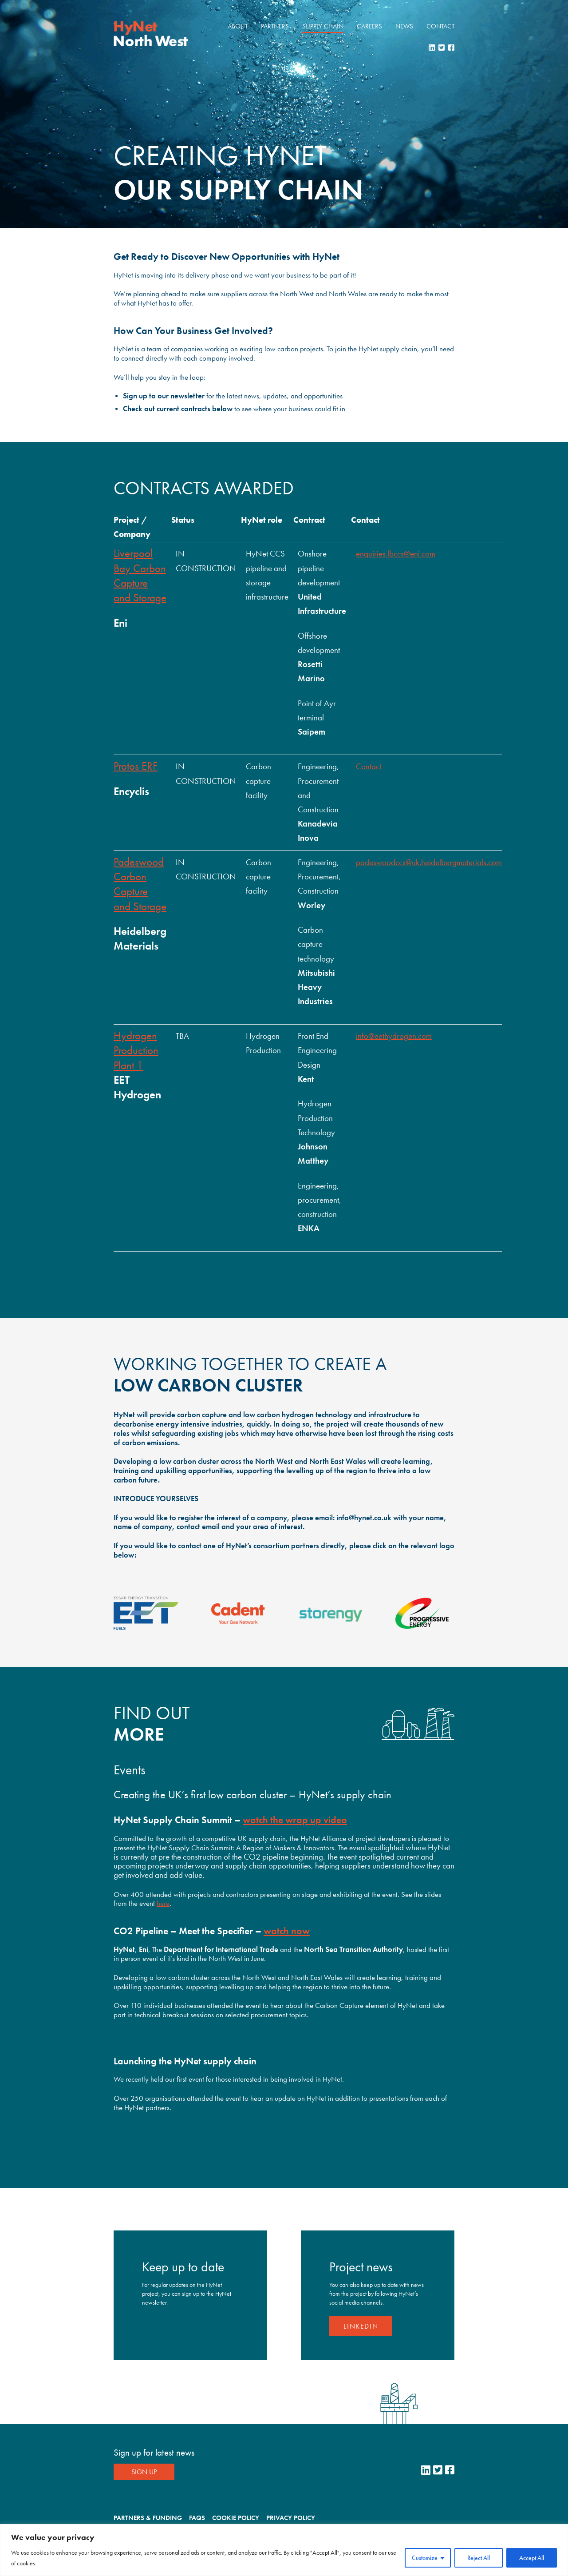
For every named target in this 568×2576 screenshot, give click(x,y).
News (404, 26)
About (238, 26)
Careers (369, 26)
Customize (425, 2558)
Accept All (531, 2558)
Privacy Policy (290, 2518)
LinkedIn (360, 2326)
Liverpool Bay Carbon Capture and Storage (140, 575)
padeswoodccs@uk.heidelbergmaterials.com (429, 862)
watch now (287, 1931)
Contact (440, 26)
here (163, 1903)
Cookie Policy (235, 2518)
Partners (275, 26)
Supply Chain (322, 26)
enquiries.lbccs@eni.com (395, 554)
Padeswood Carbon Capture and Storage (140, 884)
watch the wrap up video (295, 1820)
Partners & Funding (148, 2518)
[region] (284, 2550)
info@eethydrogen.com (394, 1036)
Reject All (478, 2558)
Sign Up (144, 2472)
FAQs (197, 2518)
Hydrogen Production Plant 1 (136, 1050)
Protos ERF (136, 766)
